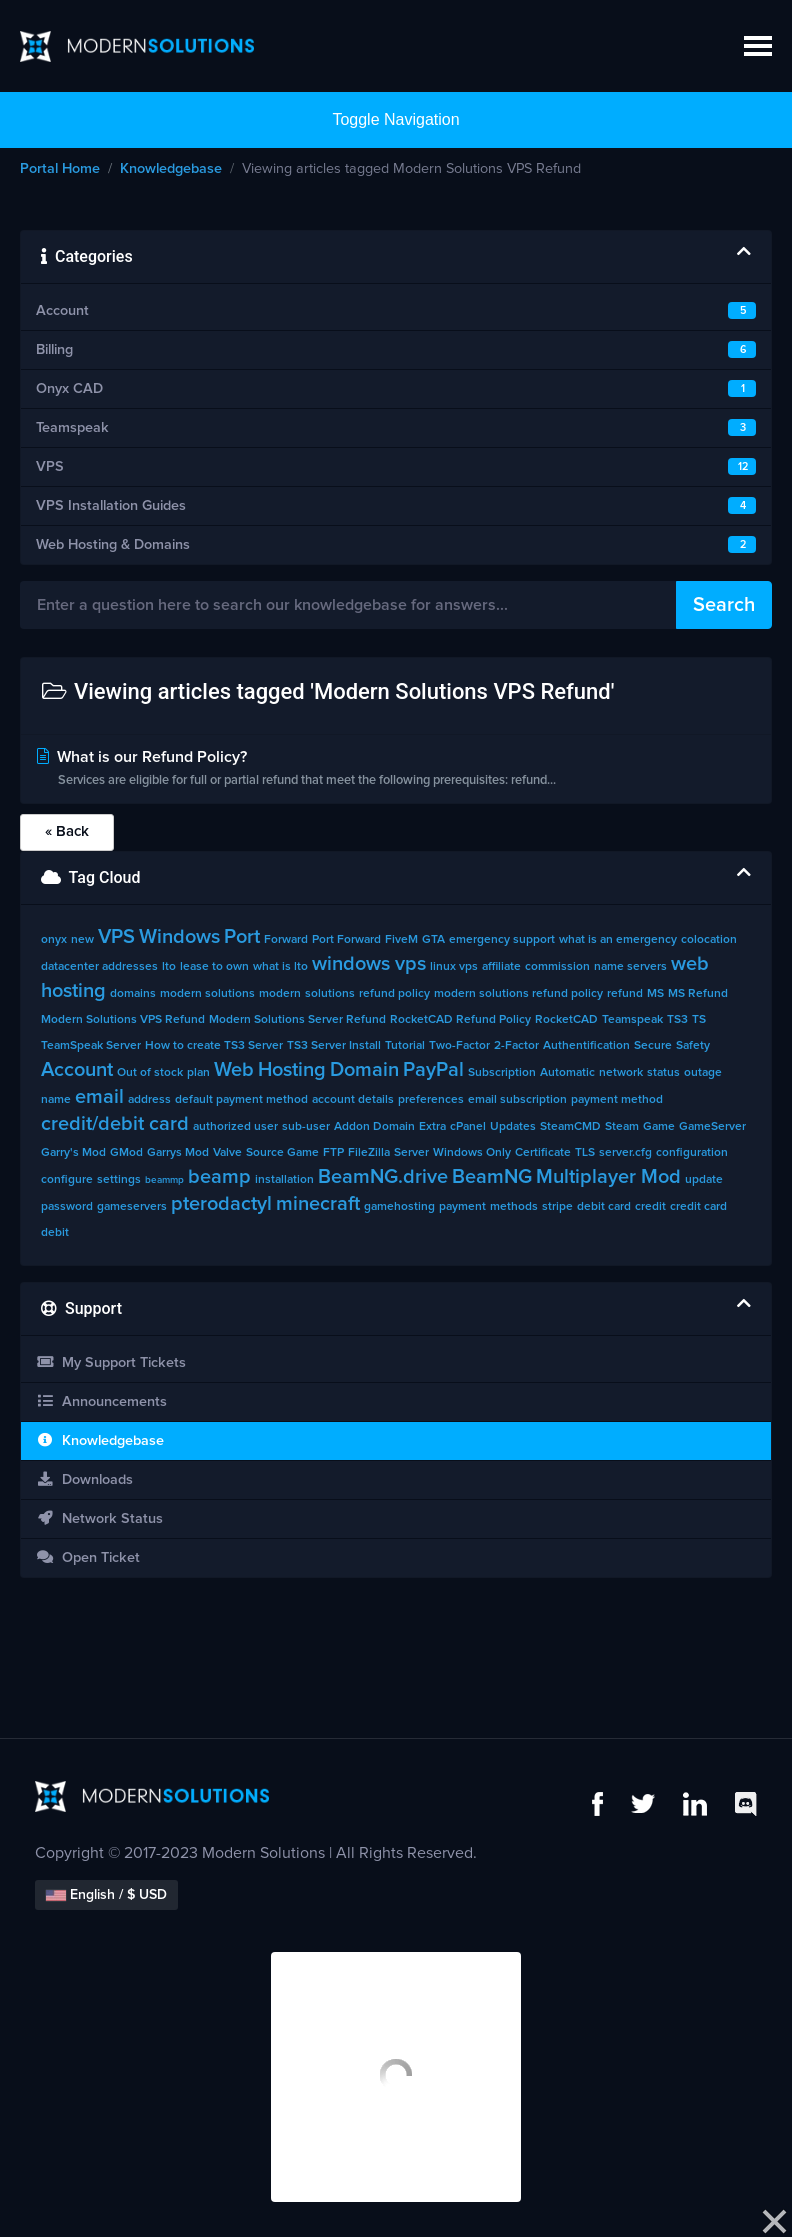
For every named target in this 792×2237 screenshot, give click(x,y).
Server (411, 1153)
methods (514, 1207)
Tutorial (405, 1046)
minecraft (318, 1204)
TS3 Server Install (334, 1046)
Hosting (292, 1070)
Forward (286, 940)
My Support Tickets (111, 1362)
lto (169, 967)
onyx (54, 940)
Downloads (84, 1479)
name (56, 1100)
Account (77, 1070)
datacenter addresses (99, 967)
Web (234, 1070)
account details (353, 1100)
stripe (557, 1207)
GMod (126, 1153)
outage (703, 1073)
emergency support (502, 940)
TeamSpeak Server (91, 1046)
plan (198, 1073)
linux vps (454, 967)
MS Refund (698, 994)
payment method (617, 1100)
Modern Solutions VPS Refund (123, 1020)
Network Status (99, 1518)
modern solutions (207, 994)
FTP (333, 1153)
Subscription (502, 1073)
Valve (227, 1153)
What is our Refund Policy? (396, 770)
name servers (630, 967)
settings (119, 1180)
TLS (585, 1153)
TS (699, 1020)
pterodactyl (221, 1204)
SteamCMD (570, 1127)
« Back (67, 831)
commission (557, 967)
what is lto (280, 967)
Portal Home (60, 169)
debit (55, 1233)
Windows (179, 937)
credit (650, 1207)
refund (625, 994)
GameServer (712, 1127)
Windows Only (472, 1153)
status (663, 1073)
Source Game (282, 1153)
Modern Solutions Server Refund (297, 1020)
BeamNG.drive (383, 1177)
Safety (693, 1046)
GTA (433, 940)
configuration (692, 1153)
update (704, 1180)
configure (67, 1180)
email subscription (517, 1100)
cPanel (468, 1127)
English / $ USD (106, 1895)
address (149, 1100)
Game (659, 1127)
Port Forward (346, 940)
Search (724, 605)
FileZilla (369, 1153)
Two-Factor (459, 1046)
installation (284, 1180)
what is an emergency (618, 940)
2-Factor (516, 1046)
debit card (604, 1207)
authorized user (235, 1127)
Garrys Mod (178, 1153)
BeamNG (492, 1177)
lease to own (214, 967)
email (99, 1097)
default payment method (241, 1100)
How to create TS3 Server (214, 1046)
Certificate (543, 1153)
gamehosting (399, 1207)
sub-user (306, 1127)
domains (133, 994)
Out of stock (150, 1073)
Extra (432, 1127)
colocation (709, 940)
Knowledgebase (171, 169)
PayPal (433, 1070)
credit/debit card (115, 1124)
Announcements (101, 1401)
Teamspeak (632, 1020)
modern (280, 994)
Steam (622, 1127)
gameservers (132, 1207)
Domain (364, 1070)
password (67, 1207)
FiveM (401, 940)
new (82, 940)
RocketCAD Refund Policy (460, 1020)
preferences (431, 1100)
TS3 (677, 1020)
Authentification (586, 1046)
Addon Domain (374, 1127)
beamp (219, 1177)
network (621, 1073)
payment (462, 1207)
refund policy (394, 994)
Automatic (567, 1073)
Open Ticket (88, 1557)
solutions (330, 994)
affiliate (501, 967)
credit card (698, 1207)
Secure (653, 1046)
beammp (164, 1180)
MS (655, 994)
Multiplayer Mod (608, 1177)
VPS (116, 937)
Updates (513, 1127)
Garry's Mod (73, 1153)
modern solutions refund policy (518, 994)
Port (242, 937)
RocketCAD (566, 1020)
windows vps (369, 964)
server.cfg (625, 1153)
